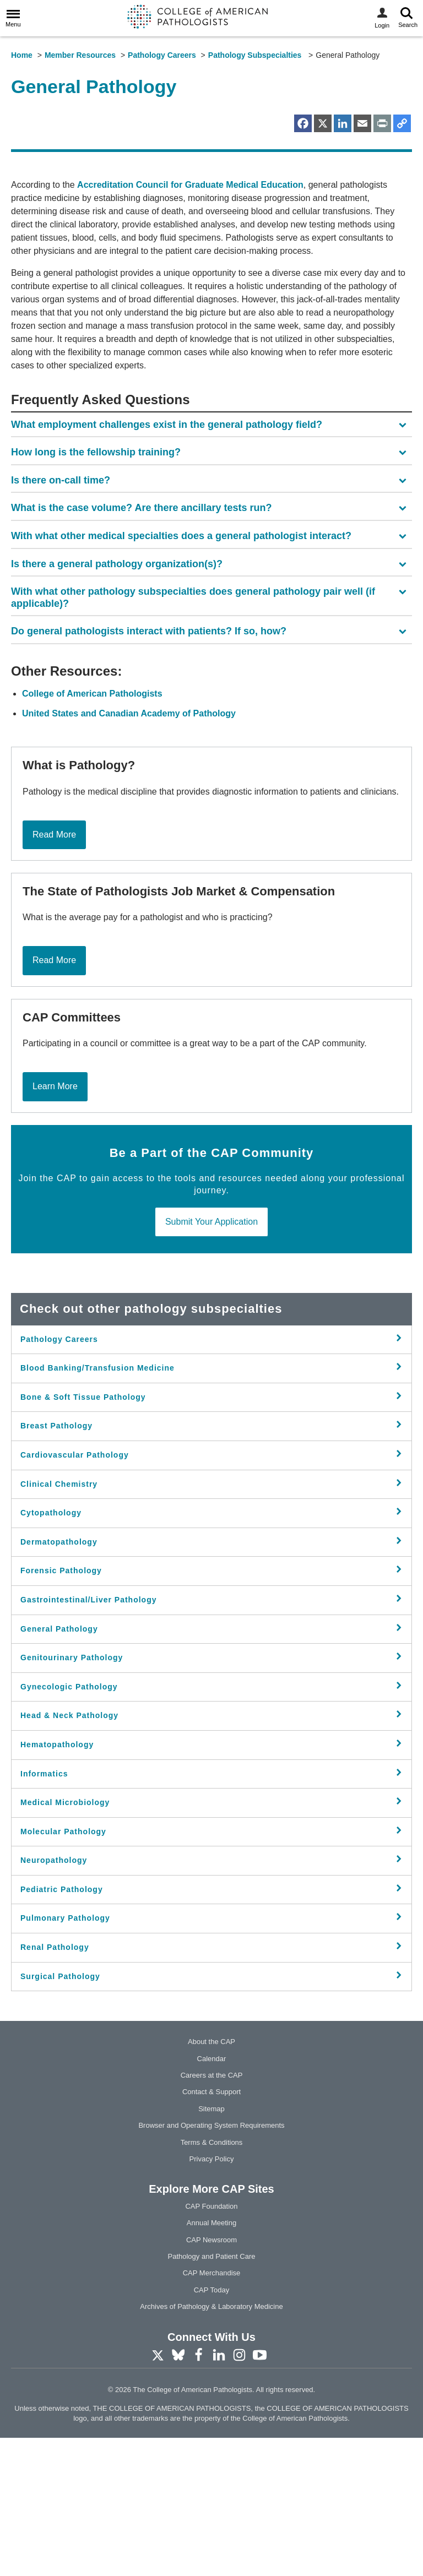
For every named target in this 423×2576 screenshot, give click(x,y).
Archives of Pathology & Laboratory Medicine (211, 2445)
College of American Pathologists (92, 831)
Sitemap (211, 2246)
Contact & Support (211, 2230)
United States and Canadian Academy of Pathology (129, 851)
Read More (54, 972)
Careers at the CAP (212, 2213)
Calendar (211, 2196)
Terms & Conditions (212, 2280)
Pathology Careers (162, 55)
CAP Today (212, 2427)
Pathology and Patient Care (212, 2394)
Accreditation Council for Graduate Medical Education (190, 322)
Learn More (55, 1224)
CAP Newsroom (211, 2377)
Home (21, 55)
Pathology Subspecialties (256, 55)
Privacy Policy (211, 2296)
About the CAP (211, 2180)
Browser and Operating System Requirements (211, 2263)
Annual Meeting (211, 2361)
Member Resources (80, 55)
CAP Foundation (211, 2344)
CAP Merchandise (212, 2411)
